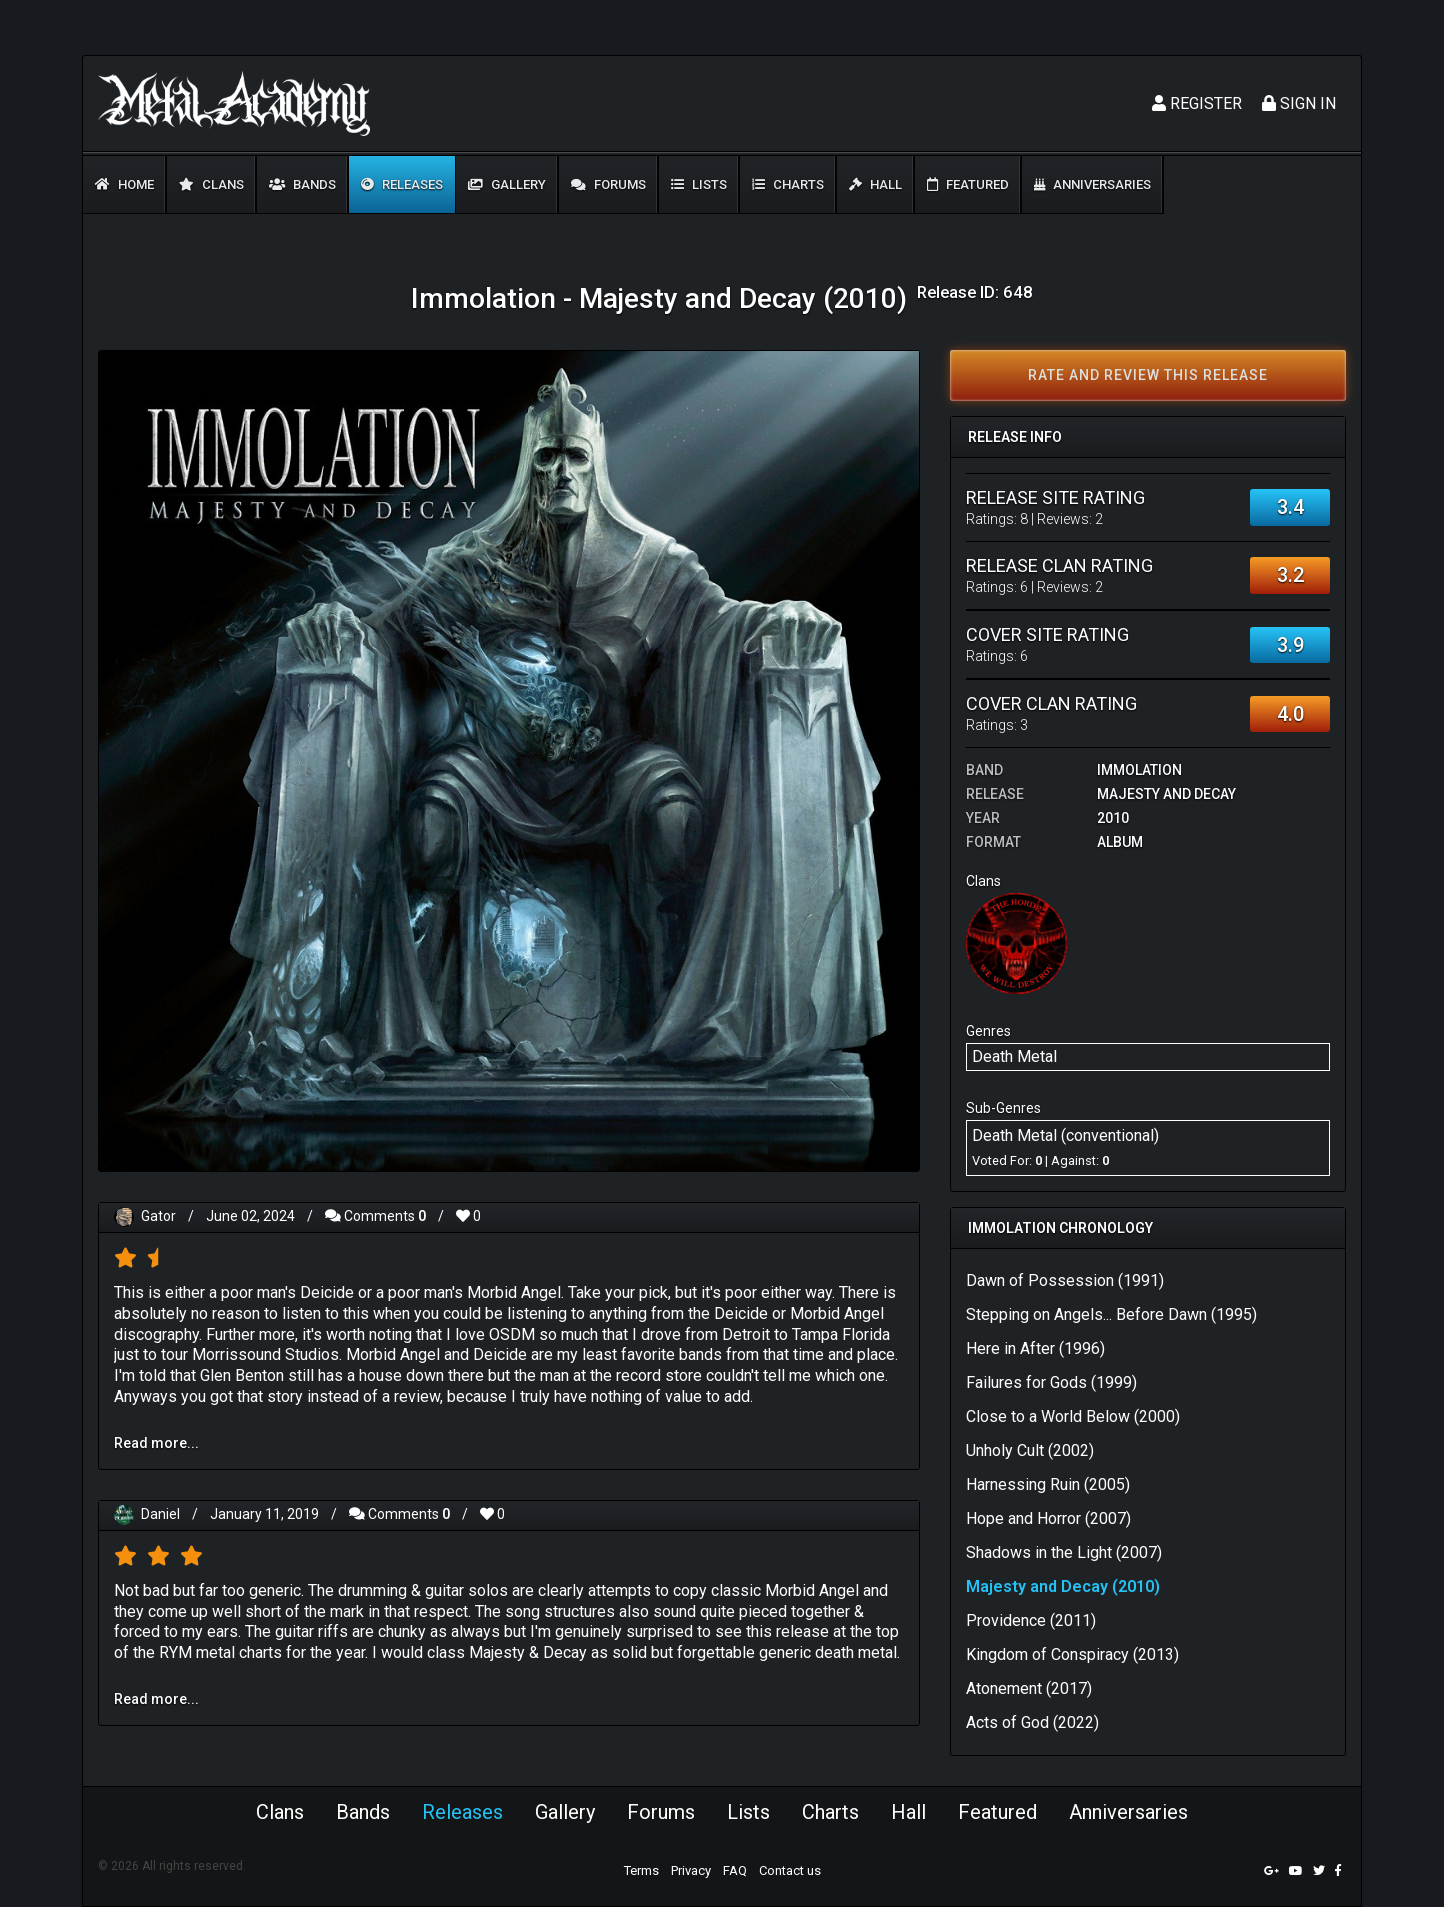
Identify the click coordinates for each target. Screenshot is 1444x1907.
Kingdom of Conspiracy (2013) (1072, 1654)
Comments (375, 1216)
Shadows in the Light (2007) (1064, 1552)
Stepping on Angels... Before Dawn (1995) (1111, 1314)
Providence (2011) (1031, 1620)
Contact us (790, 1870)
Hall (875, 184)
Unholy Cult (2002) (1030, 1450)
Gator (158, 1216)
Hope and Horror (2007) (1048, 1518)
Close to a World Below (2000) (1073, 1416)
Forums (608, 184)
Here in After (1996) (1035, 1348)
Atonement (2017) (1029, 1688)
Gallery (507, 184)
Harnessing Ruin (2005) (1048, 1484)
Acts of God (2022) (1032, 1722)
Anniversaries (1092, 184)
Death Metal (1014, 1056)
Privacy (691, 1870)
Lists (699, 184)
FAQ (735, 1870)
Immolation (1139, 770)
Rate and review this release (1148, 375)
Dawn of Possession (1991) (1065, 1280)
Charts (788, 184)
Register (1197, 103)
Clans (211, 184)
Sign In (1299, 103)
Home (124, 184)
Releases (402, 184)
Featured (968, 184)
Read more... (156, 1443)
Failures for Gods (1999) (1051, 1382)
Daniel (160, 1514)
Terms (641, 1870)
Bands (302, 184)
